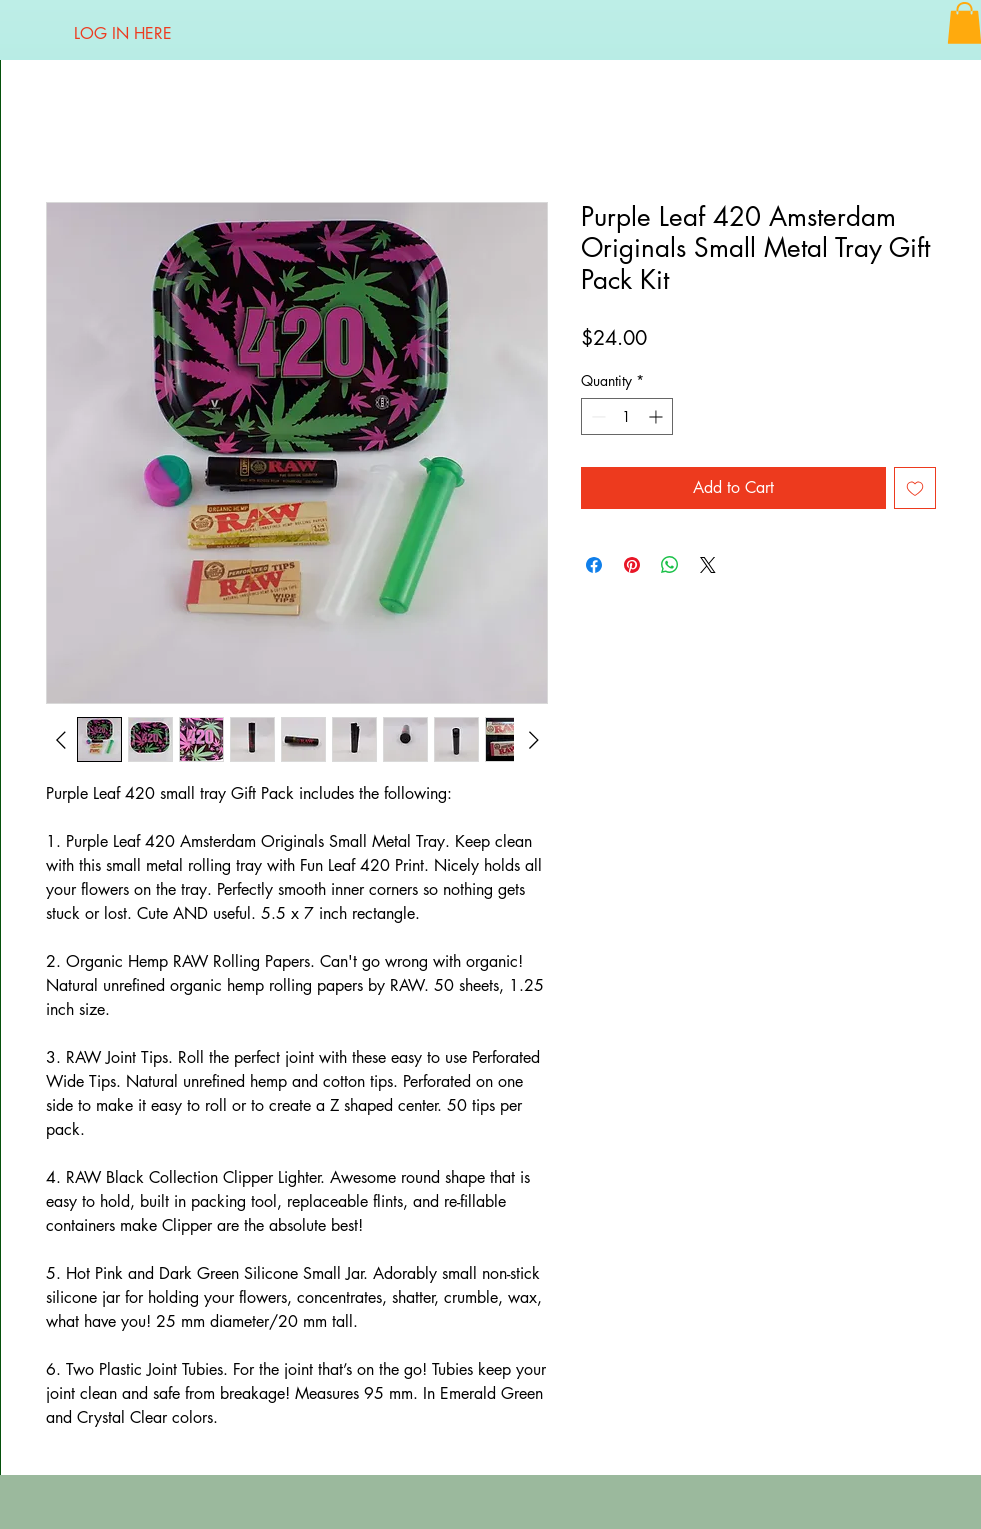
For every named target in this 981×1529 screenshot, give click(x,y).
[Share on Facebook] (594, 565)
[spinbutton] (627, 416)
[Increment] (657, 416)
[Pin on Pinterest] (632, 565)
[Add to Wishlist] (915, 488)
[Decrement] (596, 416)
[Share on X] (708, 565)
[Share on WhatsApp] (670, 565)
